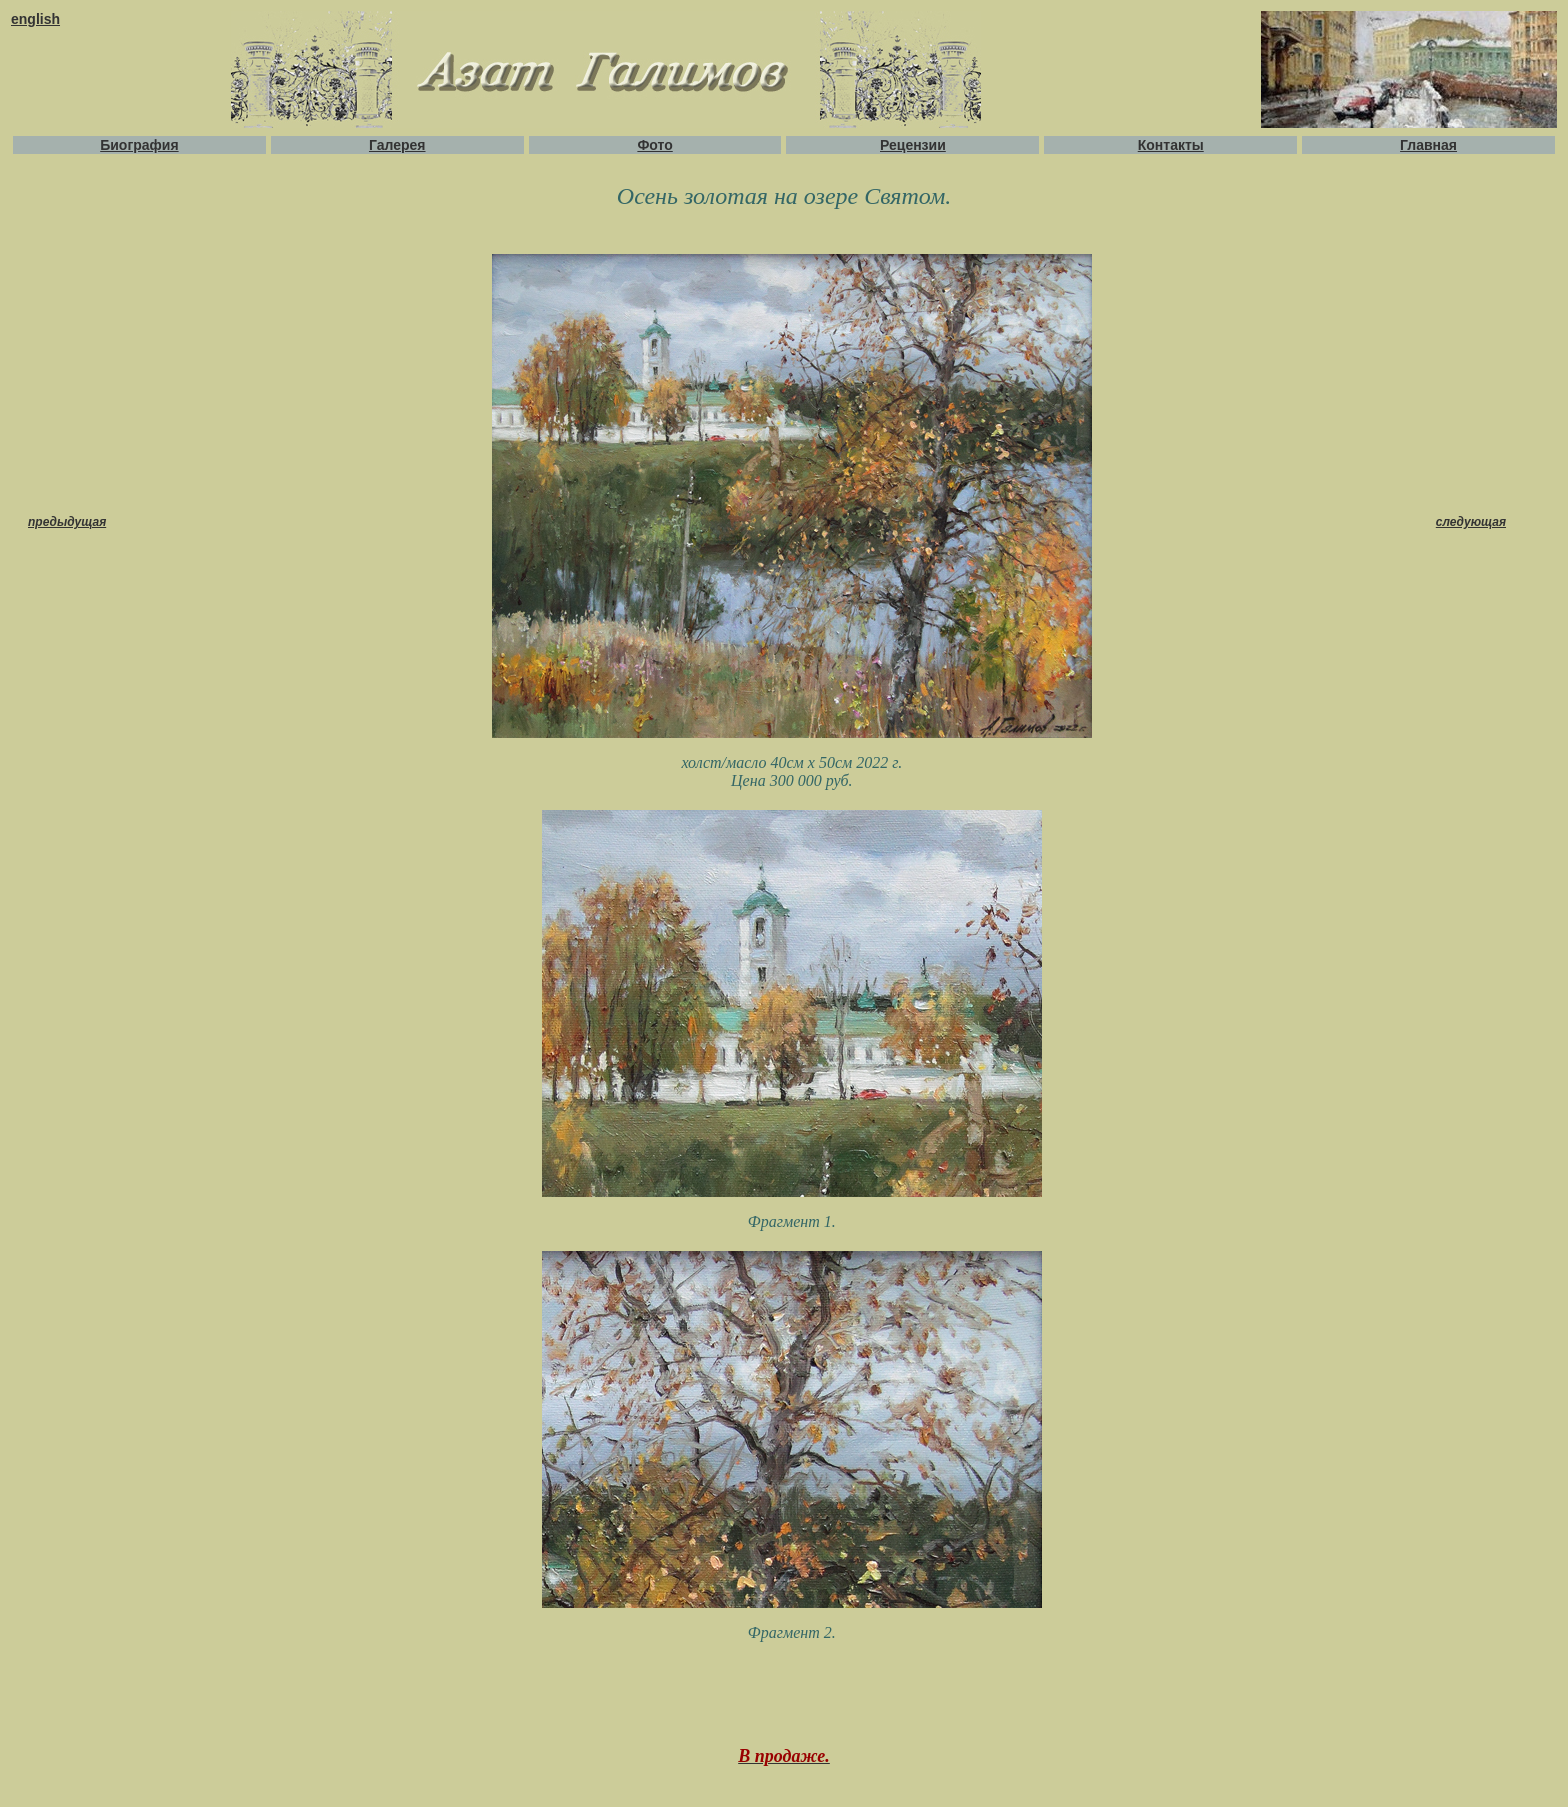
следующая (1471, 522)
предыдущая (67, 522)
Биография (139, 145)
